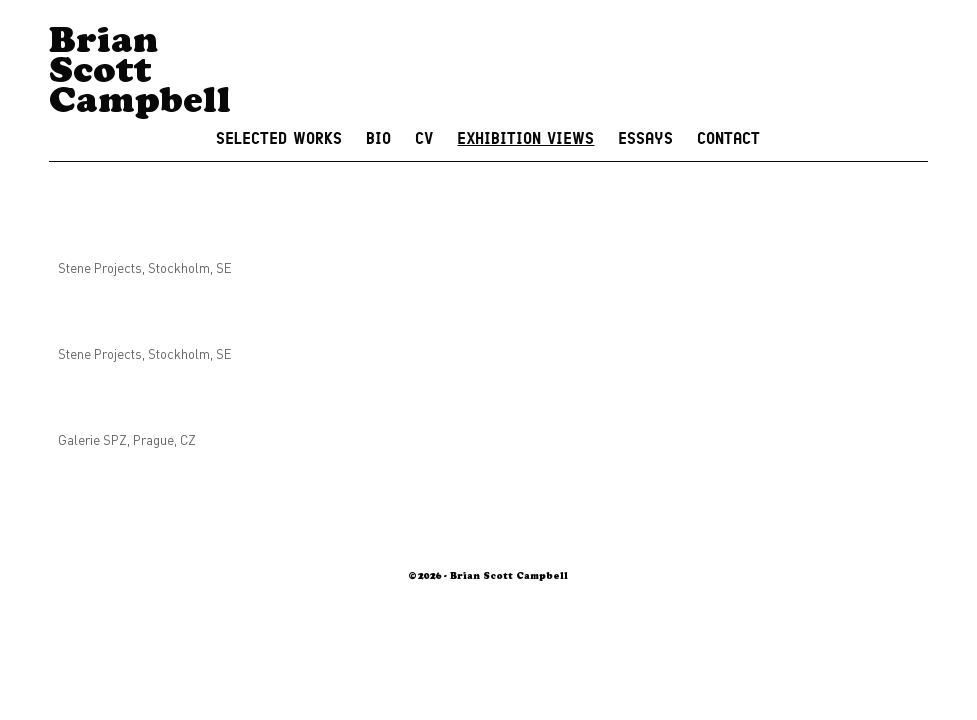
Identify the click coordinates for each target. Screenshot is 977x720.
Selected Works (279, 139)
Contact (728, 139)
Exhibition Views (525, 139)
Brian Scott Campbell (140, 74)
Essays (645, 139)
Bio (378, 139)
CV (424, 139)
